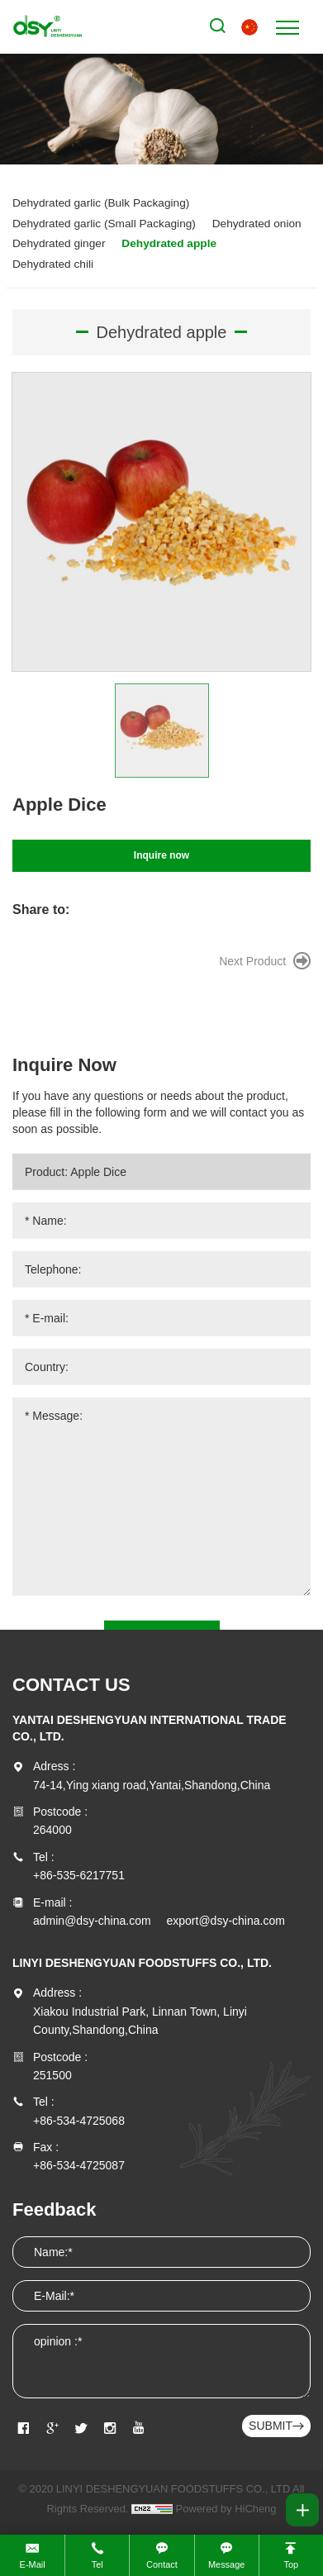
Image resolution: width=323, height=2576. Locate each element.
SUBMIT (270, 2425)
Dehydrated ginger (59, 243)
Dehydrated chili (52, 264)
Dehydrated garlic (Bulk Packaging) (100, 203)
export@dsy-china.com (226, 1920)
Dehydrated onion (257, 223)
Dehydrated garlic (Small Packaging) (104, 223)
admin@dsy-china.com (92, 1920)
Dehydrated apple (168, 243)
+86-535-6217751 (79, 1875)
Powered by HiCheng (226, 2508)
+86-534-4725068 (79, 2120)
